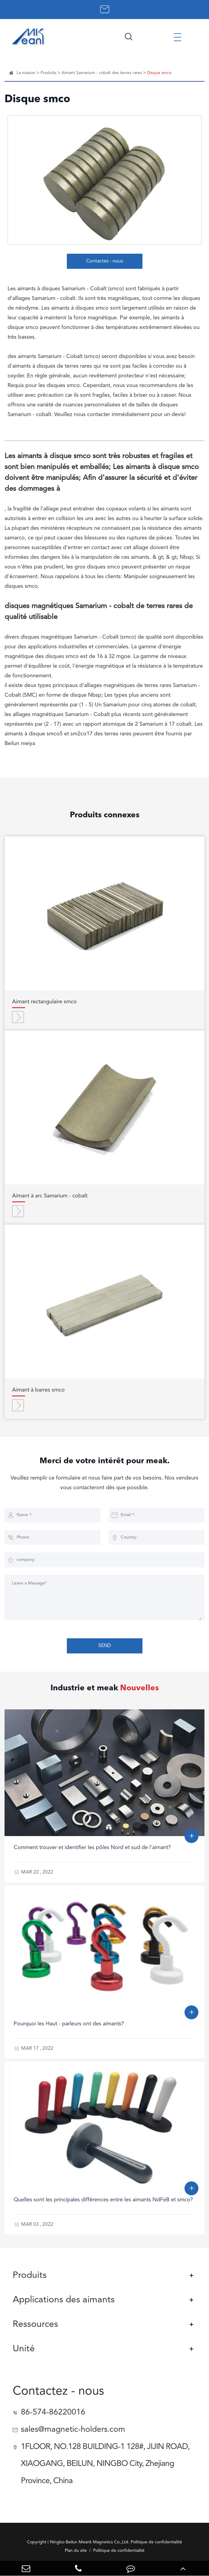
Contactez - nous (104, 261)
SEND (104, 1645)
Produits (48, 73)
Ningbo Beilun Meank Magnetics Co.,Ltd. (89, 2542)
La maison (26, 73)
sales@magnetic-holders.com (73, 2430)
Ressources (35, 2324)
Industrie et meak (105, 1688)
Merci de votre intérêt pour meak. (105, 1461)
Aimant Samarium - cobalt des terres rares (101, 73)
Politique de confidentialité (119, 2550)
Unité (24, 2348)
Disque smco (159, 73)
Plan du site (76, 2550)
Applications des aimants (64, 2299)
